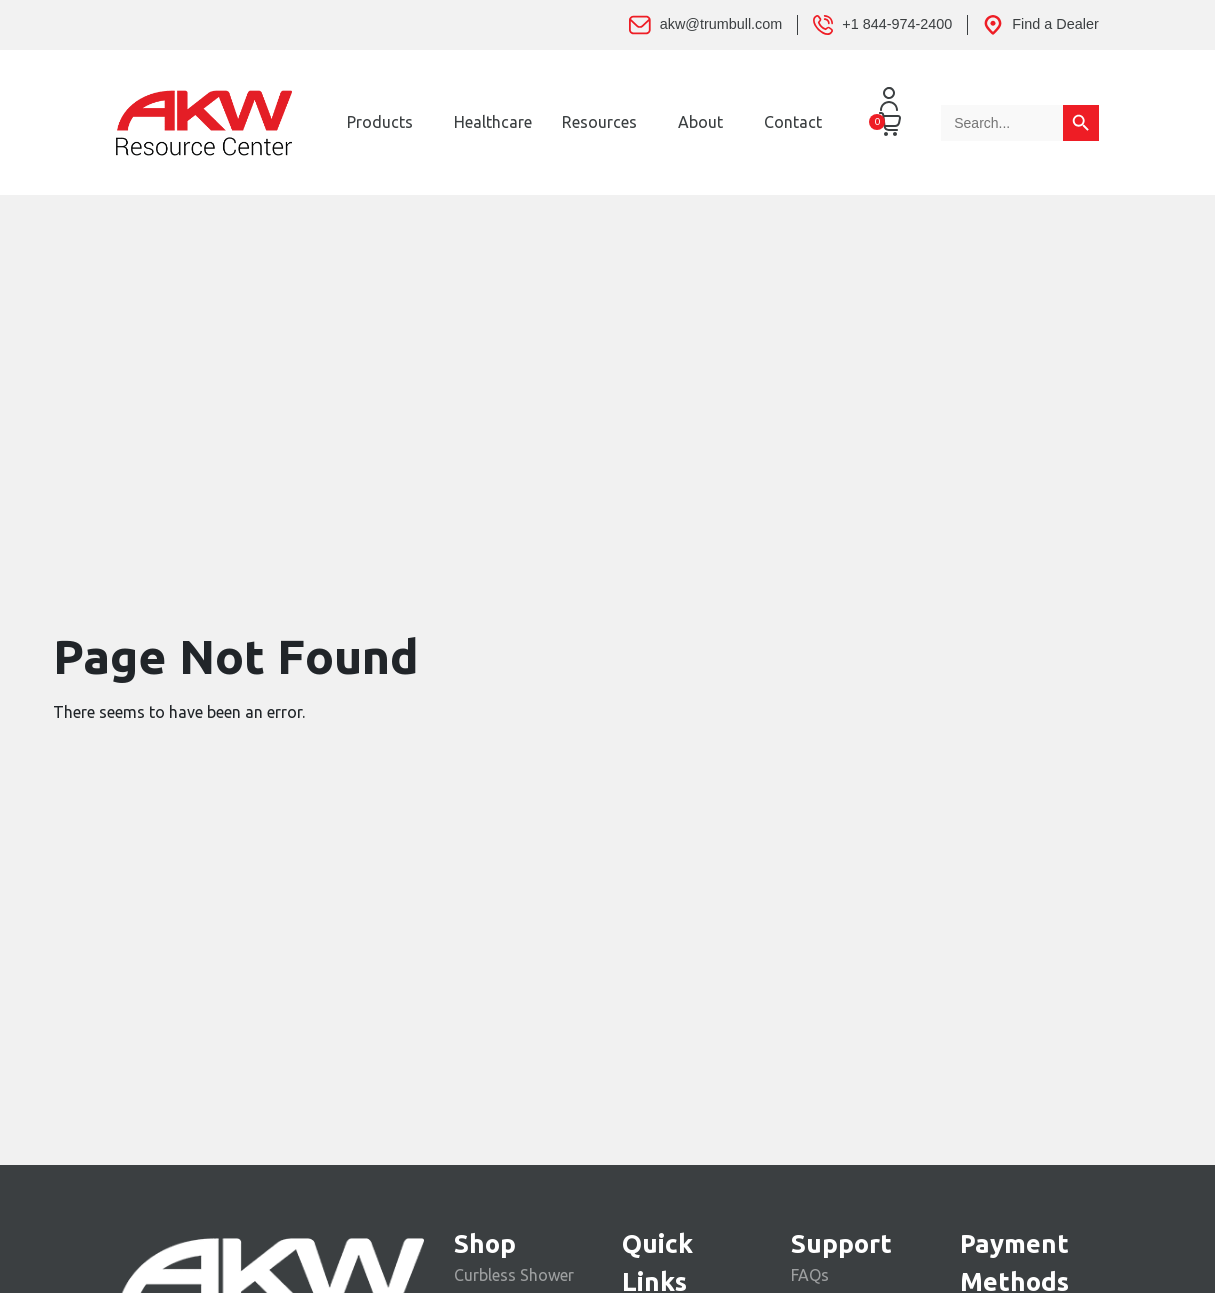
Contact (793, 122)
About (700, 122)
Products (380, 122)
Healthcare (493, 122)
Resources (599, 122)
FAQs (810, 1275)
